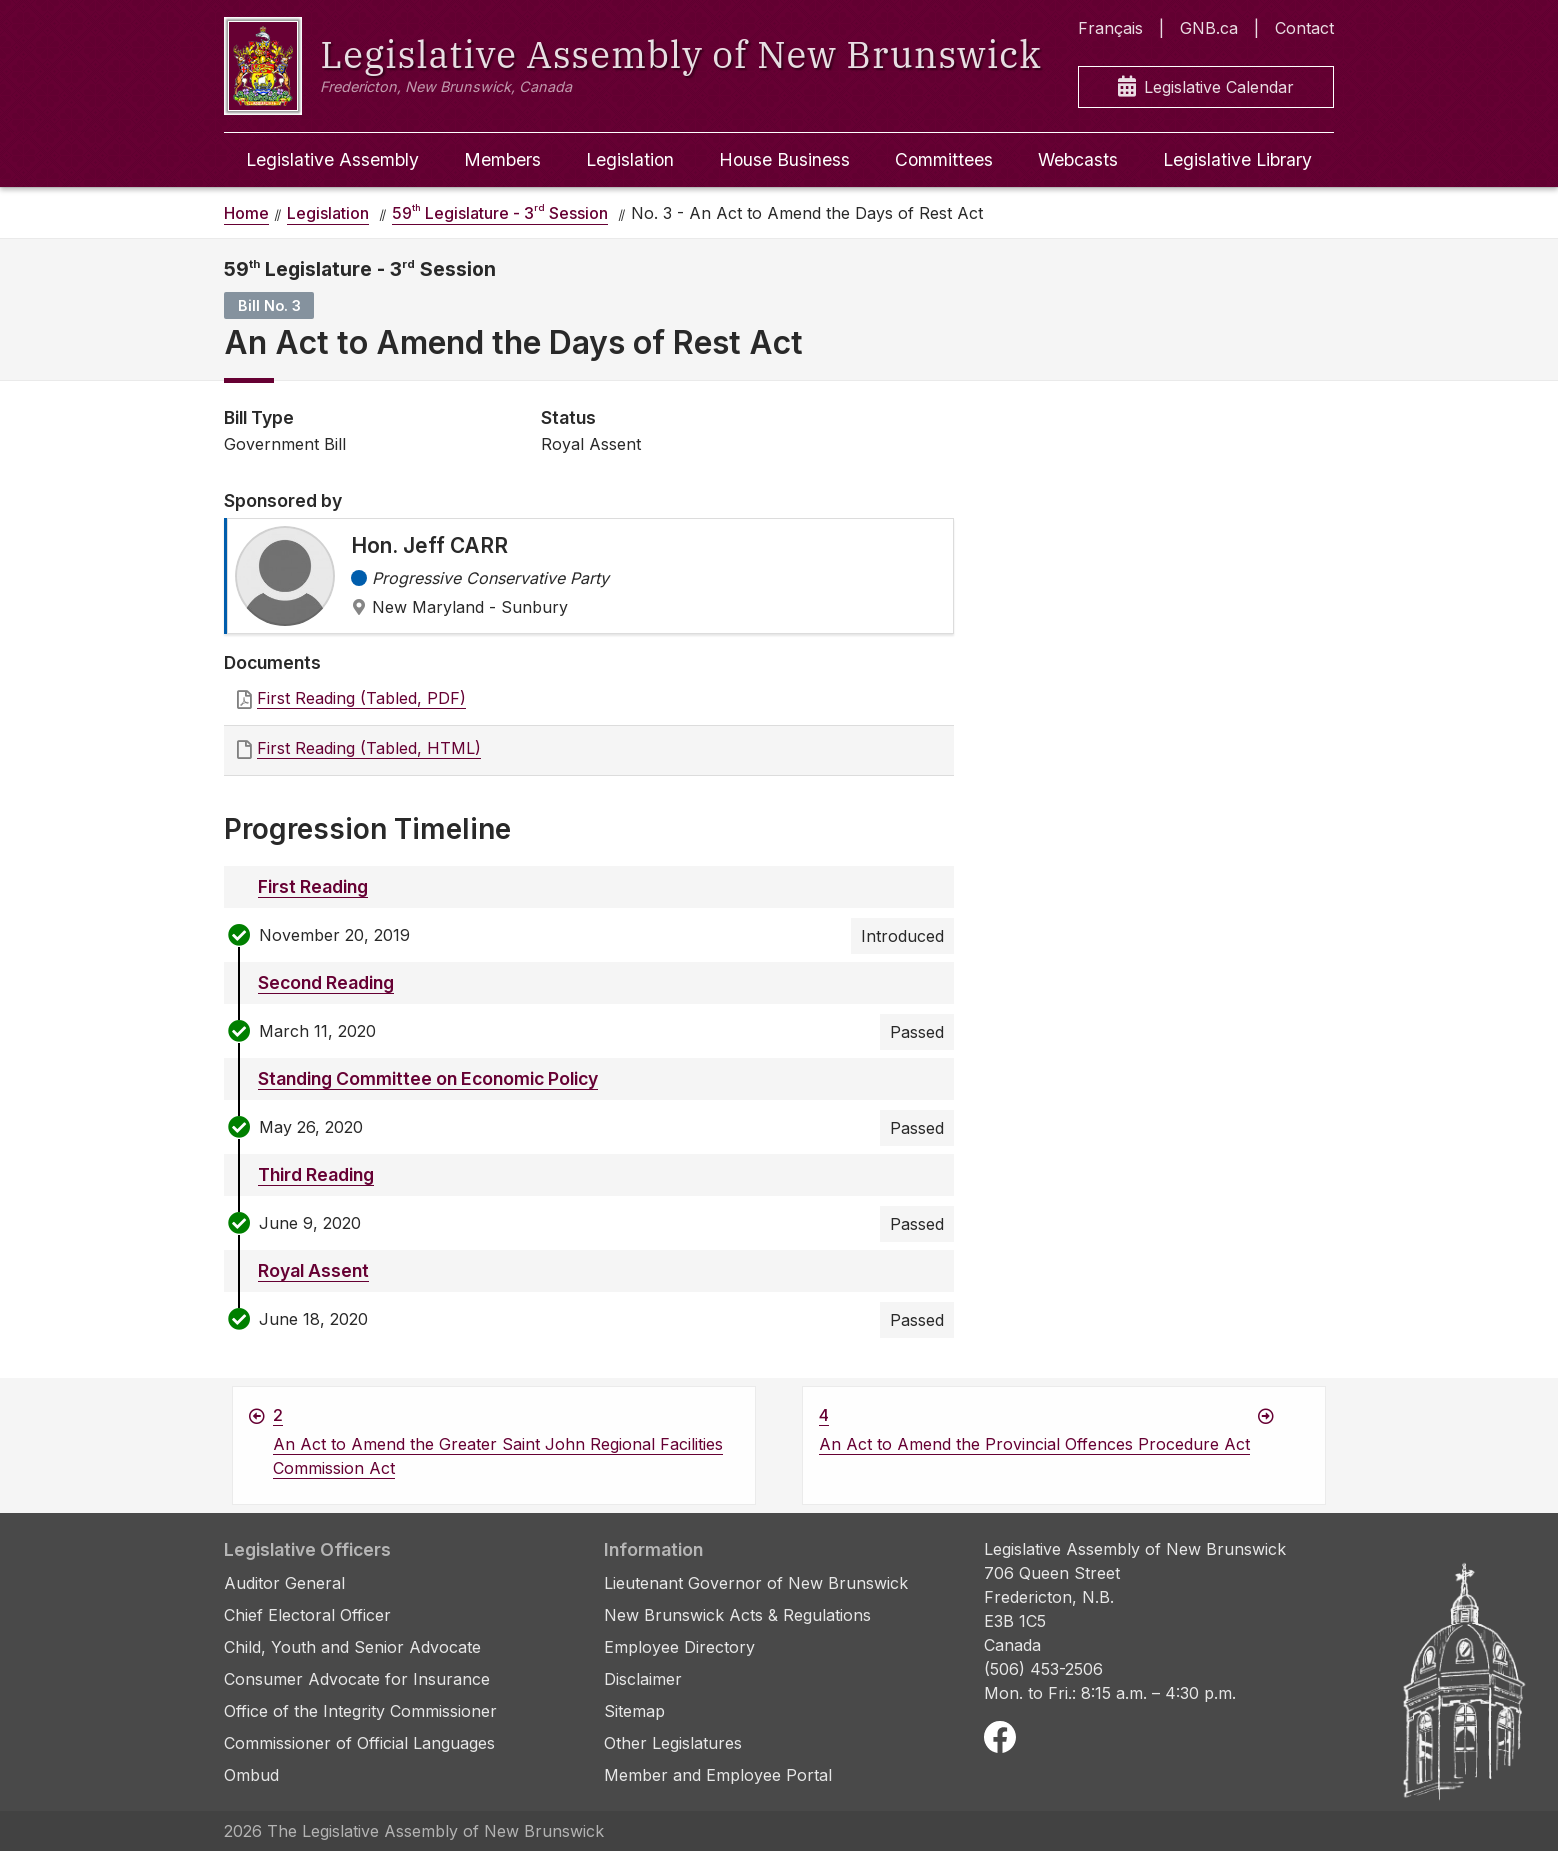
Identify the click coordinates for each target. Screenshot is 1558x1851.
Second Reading (326, 982)
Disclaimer (643, 1679)
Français (1110, 28)
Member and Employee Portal (718, 1775)
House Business (784, 159)
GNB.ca (1209, 28)
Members (502, 159)
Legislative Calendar (1206, 87)
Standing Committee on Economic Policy (428, 1078)
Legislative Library (1237, 159)
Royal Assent (313, 1270)
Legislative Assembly (332, 159)
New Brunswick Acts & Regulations (737, 1615)
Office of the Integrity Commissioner (360, 1711)
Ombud (251, 1775)
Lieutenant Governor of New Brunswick (756, 1583)
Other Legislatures (673, 1743)
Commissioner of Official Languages (359, 1743)
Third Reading (316, 1174)
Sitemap (634, 1711)
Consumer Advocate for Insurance (357, 1679)
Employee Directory (679, 1647)
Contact (1304, 28)
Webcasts (1078, 159)
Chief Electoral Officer (307, 1615)
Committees (944, 159)
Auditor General (284, 1583)
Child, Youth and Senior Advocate (352, 1647)
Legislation (630, 159)
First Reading (313, 886)
